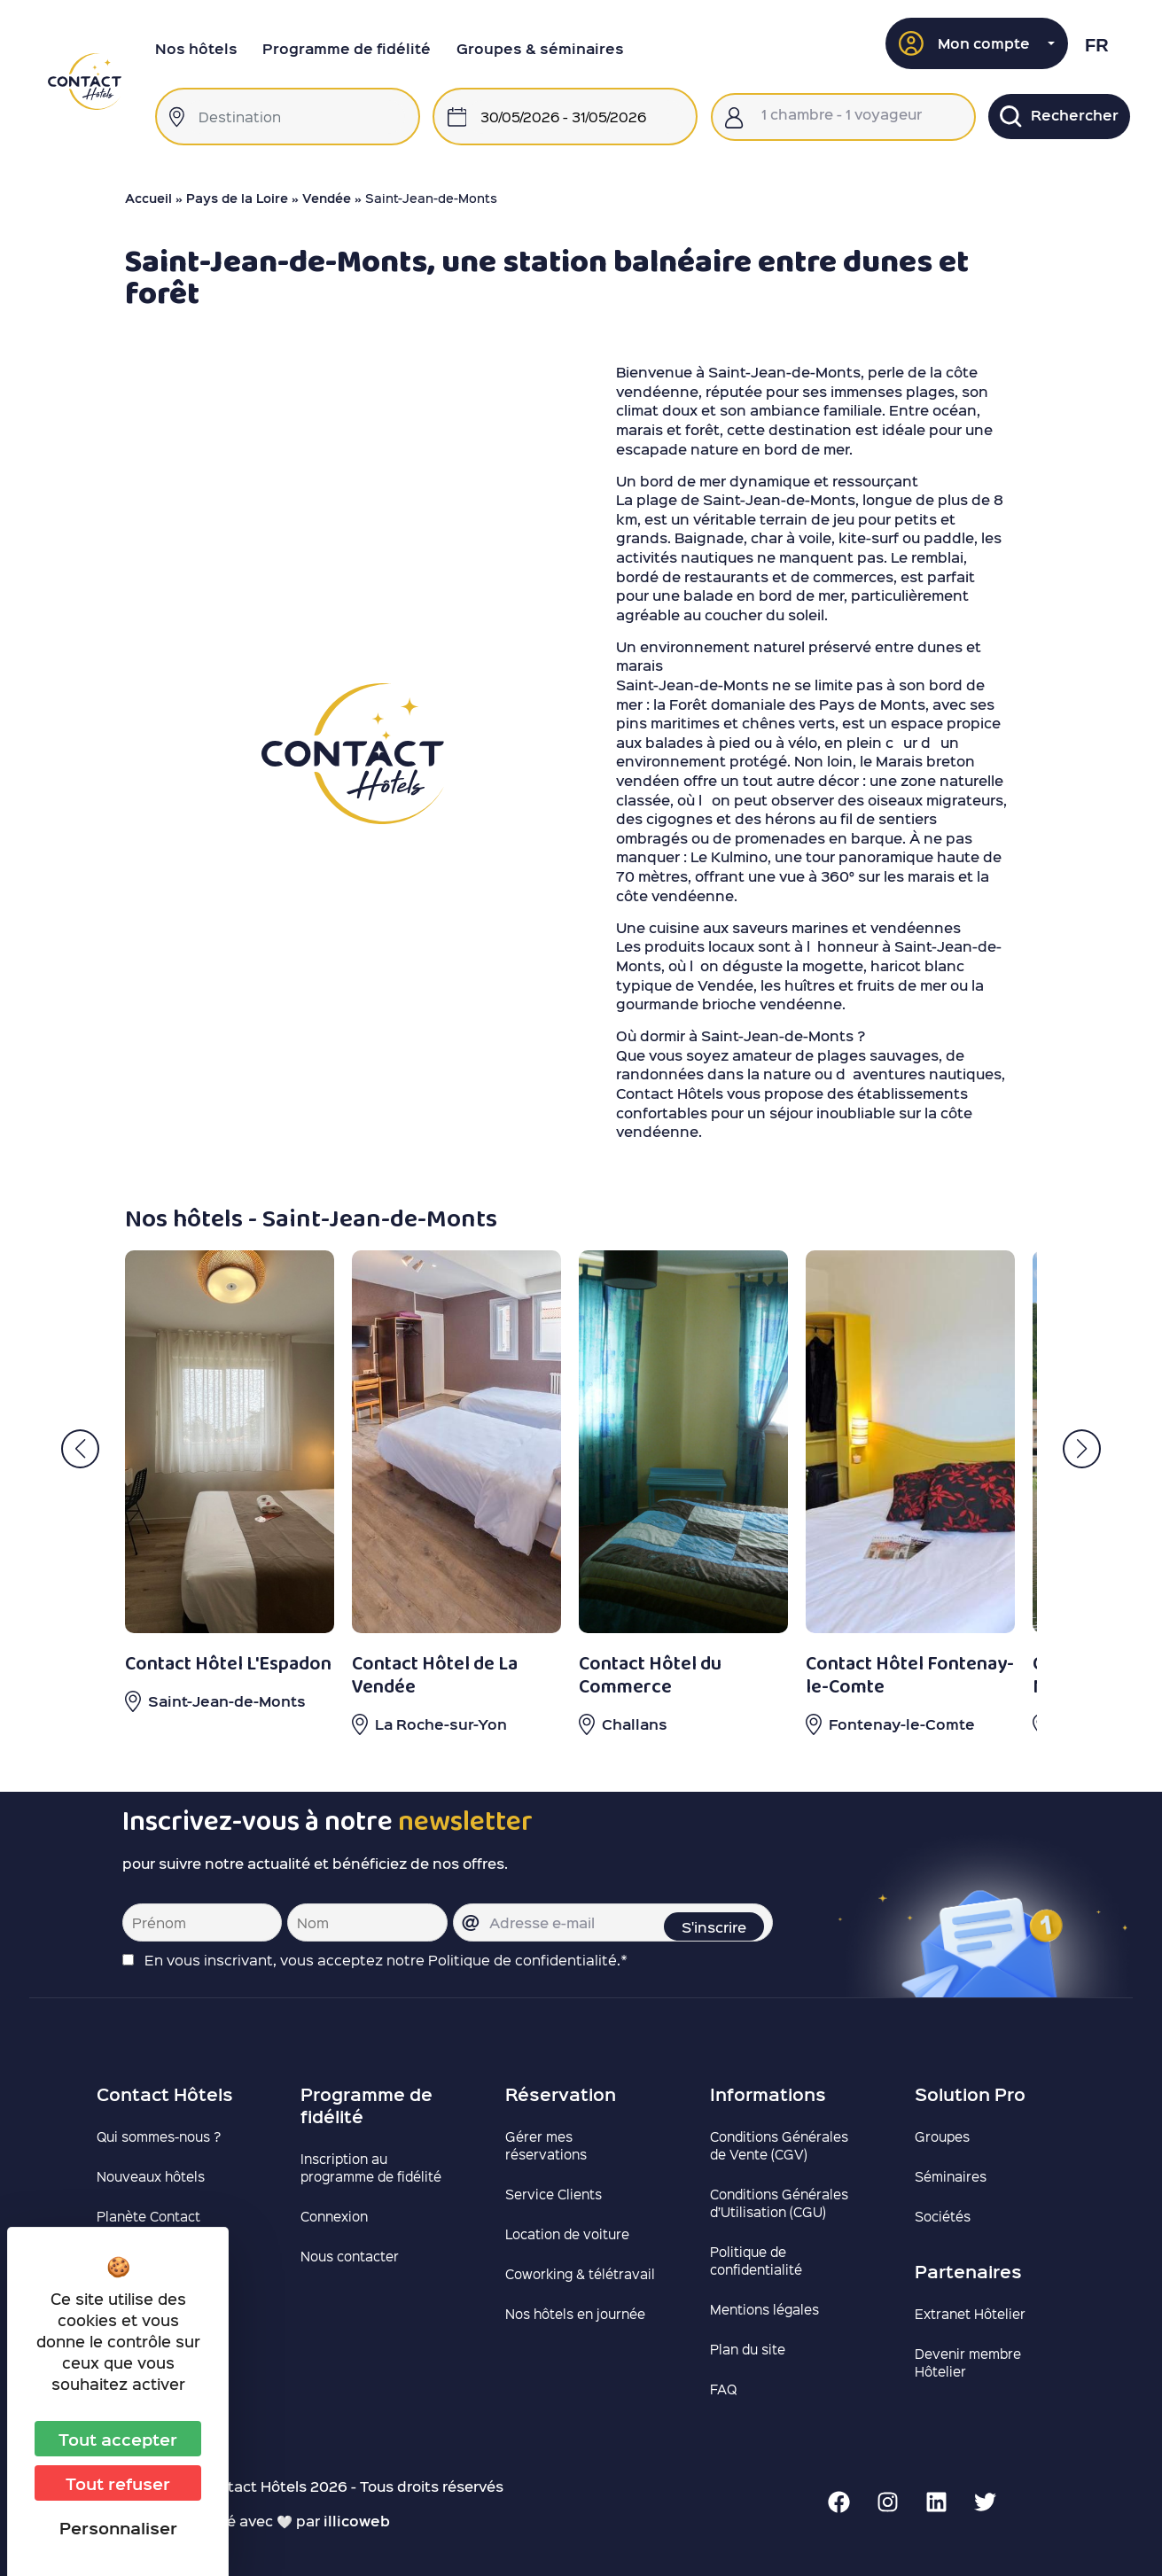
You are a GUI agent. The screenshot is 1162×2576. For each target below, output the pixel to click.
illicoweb (357, 2520)
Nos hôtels (196, 48)
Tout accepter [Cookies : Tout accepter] (117, 2438)
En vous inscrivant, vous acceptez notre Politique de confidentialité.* (386, 1959)
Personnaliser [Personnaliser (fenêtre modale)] (118, 2527)
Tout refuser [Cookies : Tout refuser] (118, 2482)
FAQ (723, 2389)
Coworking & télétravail (580, 2274)
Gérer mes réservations (546, 2145)
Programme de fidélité (346, 48)
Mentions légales (764, 2309)
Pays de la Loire (237, 197)
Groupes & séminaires (540, 48)
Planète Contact (148, 2216)
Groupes (942, 2136)
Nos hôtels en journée (575, 2314)
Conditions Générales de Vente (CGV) (779, 2145)
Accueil (148, 197)
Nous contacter (349, 2256)
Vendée (326, 197)
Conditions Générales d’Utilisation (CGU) (779, 2203)
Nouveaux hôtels (151, 2176)
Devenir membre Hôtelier (968, 2362)
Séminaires (951, 2176)
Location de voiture (567, 2234)
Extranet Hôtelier (970, 2314)
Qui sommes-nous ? (159, 2136)
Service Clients (553, 2194)
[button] (976, 43)
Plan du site (747, 2349)
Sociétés (943, 2216)
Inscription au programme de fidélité (370, 2167)
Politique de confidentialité (756, 2260)
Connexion (334, 2216)
